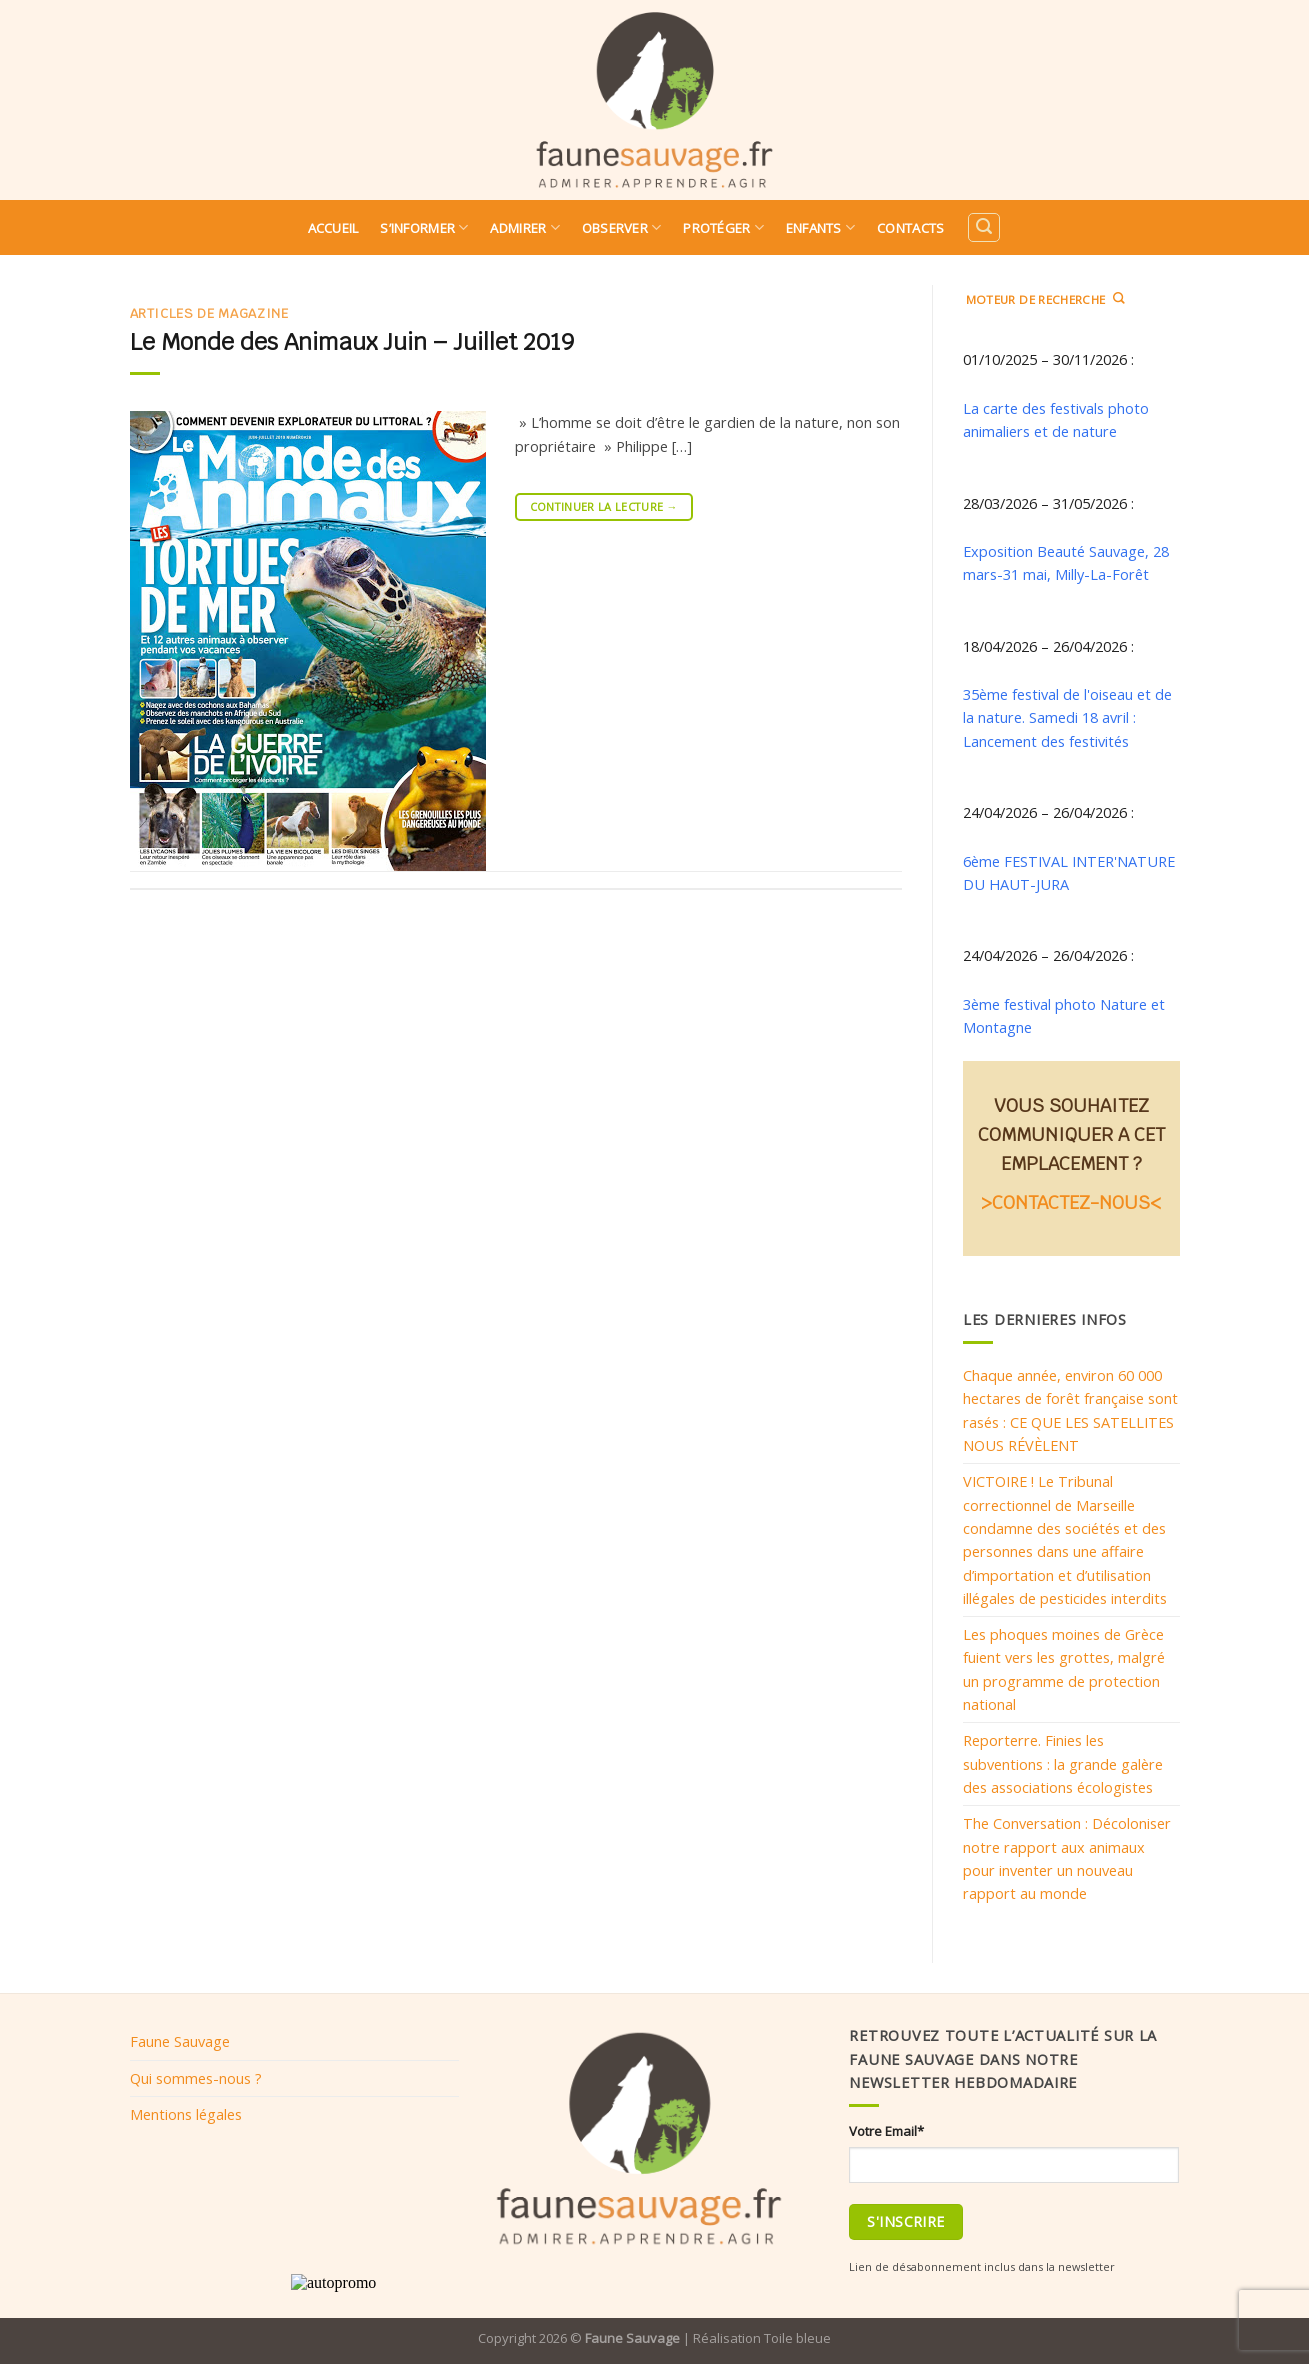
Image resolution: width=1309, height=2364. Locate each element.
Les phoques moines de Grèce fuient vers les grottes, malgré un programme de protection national (1064, 1669)
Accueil (333, 228)
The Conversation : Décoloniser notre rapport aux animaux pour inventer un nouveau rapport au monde (1067, 1858)
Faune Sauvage (180, 2041)
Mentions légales (186, 2114)
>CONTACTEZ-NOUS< (1071, 1202)
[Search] (984, 227)
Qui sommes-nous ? (196, 2078)
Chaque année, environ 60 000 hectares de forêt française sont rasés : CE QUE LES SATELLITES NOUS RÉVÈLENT (1070, 1410)
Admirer (524, 227)
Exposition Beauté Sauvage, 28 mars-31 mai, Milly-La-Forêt (1066, 562)
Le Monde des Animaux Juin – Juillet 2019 (352, 342)
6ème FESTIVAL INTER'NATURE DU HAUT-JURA (1069, 872)
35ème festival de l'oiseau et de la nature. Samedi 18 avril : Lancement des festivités (1067, 717)
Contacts (910, 228)
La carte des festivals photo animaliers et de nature (1056, 419)
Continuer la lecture (604, 506)
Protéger (723, 227)
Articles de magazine (209, 313)
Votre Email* (886, 2131)
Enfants (820, 227)
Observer (622, 227)
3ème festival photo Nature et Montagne (1064, 1015)
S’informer (424, 227)
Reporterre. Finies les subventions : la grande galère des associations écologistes (1063, 1763)
